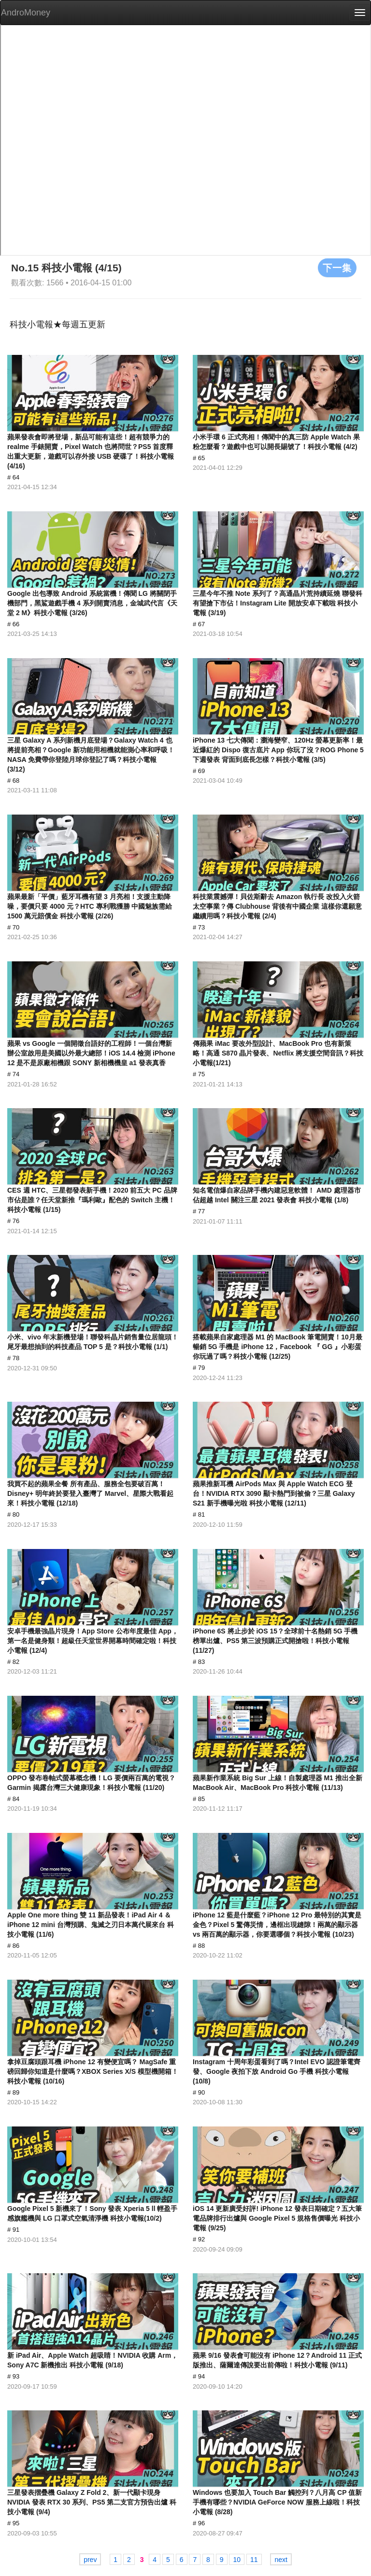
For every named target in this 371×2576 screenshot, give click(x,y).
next (280, 2559)
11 (254, 2559)
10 (237, 2559)
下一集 (337, 267)
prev (90, 2559)
